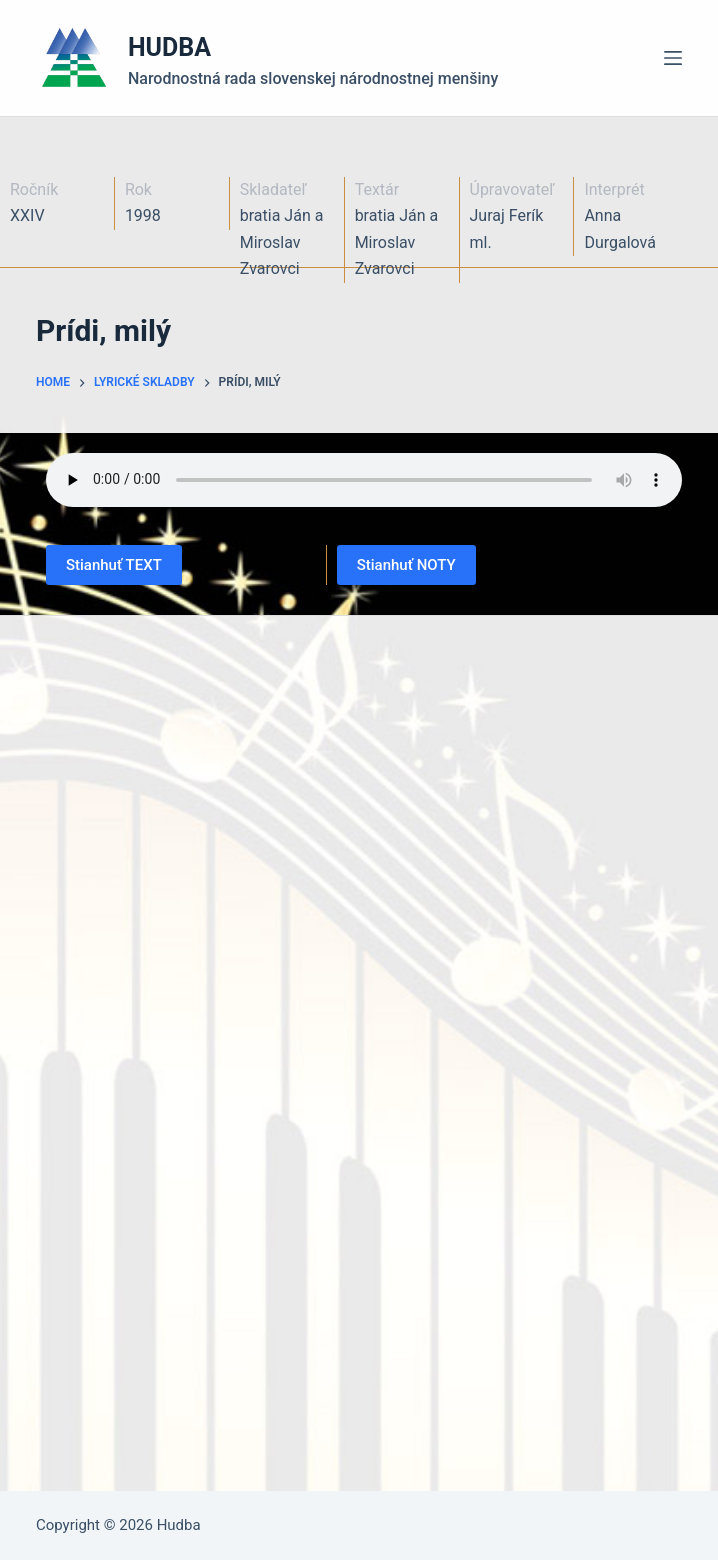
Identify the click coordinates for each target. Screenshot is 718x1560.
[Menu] (673, 58)
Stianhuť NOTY (406, 565)
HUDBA (169, 47)
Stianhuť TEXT (114, 565)
